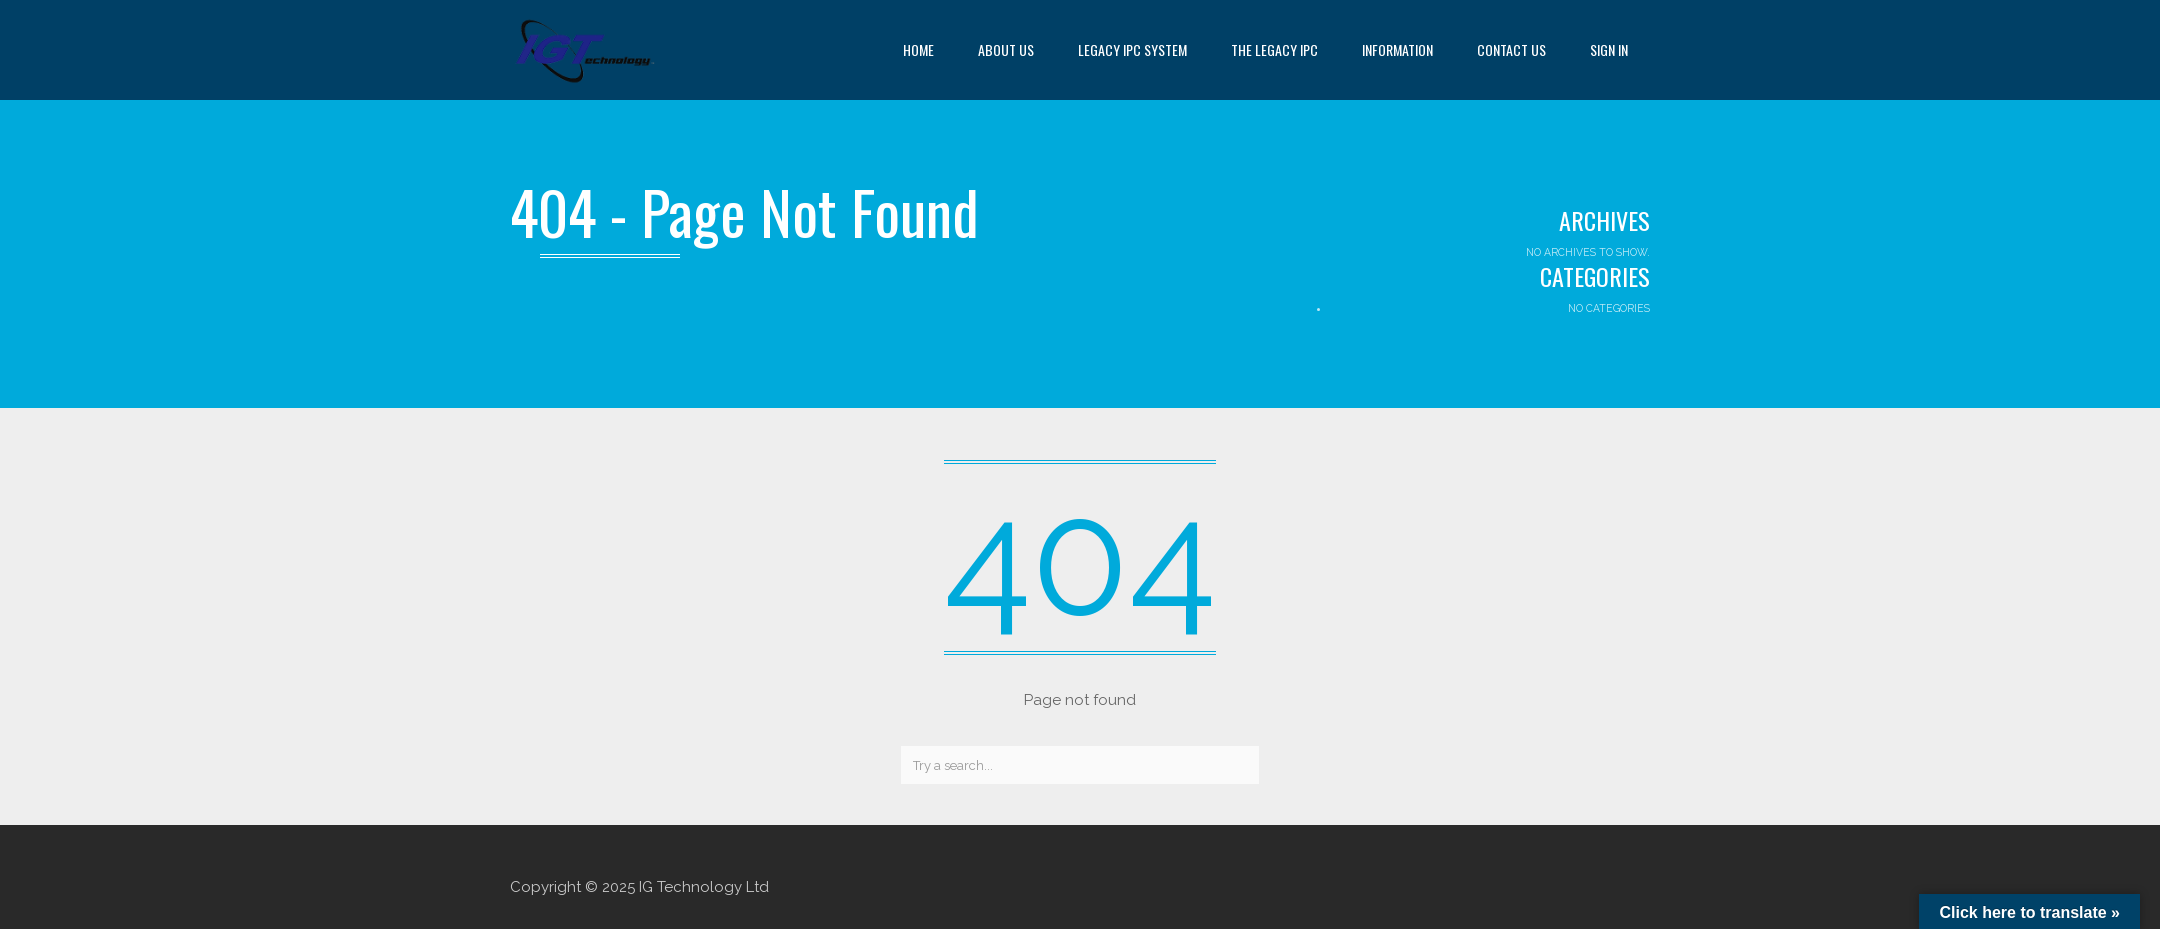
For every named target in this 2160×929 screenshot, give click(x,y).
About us (1006, 49)
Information (1397, 49)
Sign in (1609, 49)
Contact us (1511, 49)
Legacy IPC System (1132, 49)
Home (918, 49)
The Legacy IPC (1274, 49)
